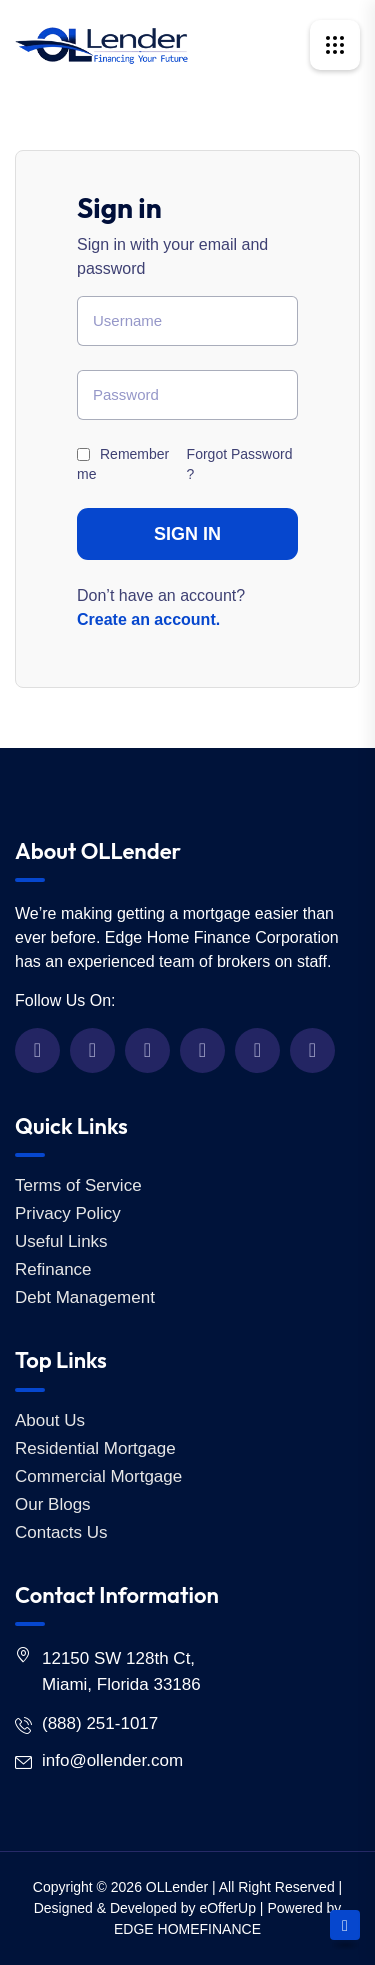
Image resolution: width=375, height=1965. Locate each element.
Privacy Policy (68, 1213)
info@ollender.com (112, 1760)
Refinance (53, 1269)
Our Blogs (53, 1504)
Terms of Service (78, 1185)
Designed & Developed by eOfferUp (145, 1908)
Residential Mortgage (95, 1448)
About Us (50, 1420)
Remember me (123, 464)
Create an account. (148, 619)
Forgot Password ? (240, 464)
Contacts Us (61, 1532)
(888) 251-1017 (100, 1723)
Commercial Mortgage (98, 1476)
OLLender (177, 1887)
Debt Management (85, 1297)
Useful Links (61, 1241)
